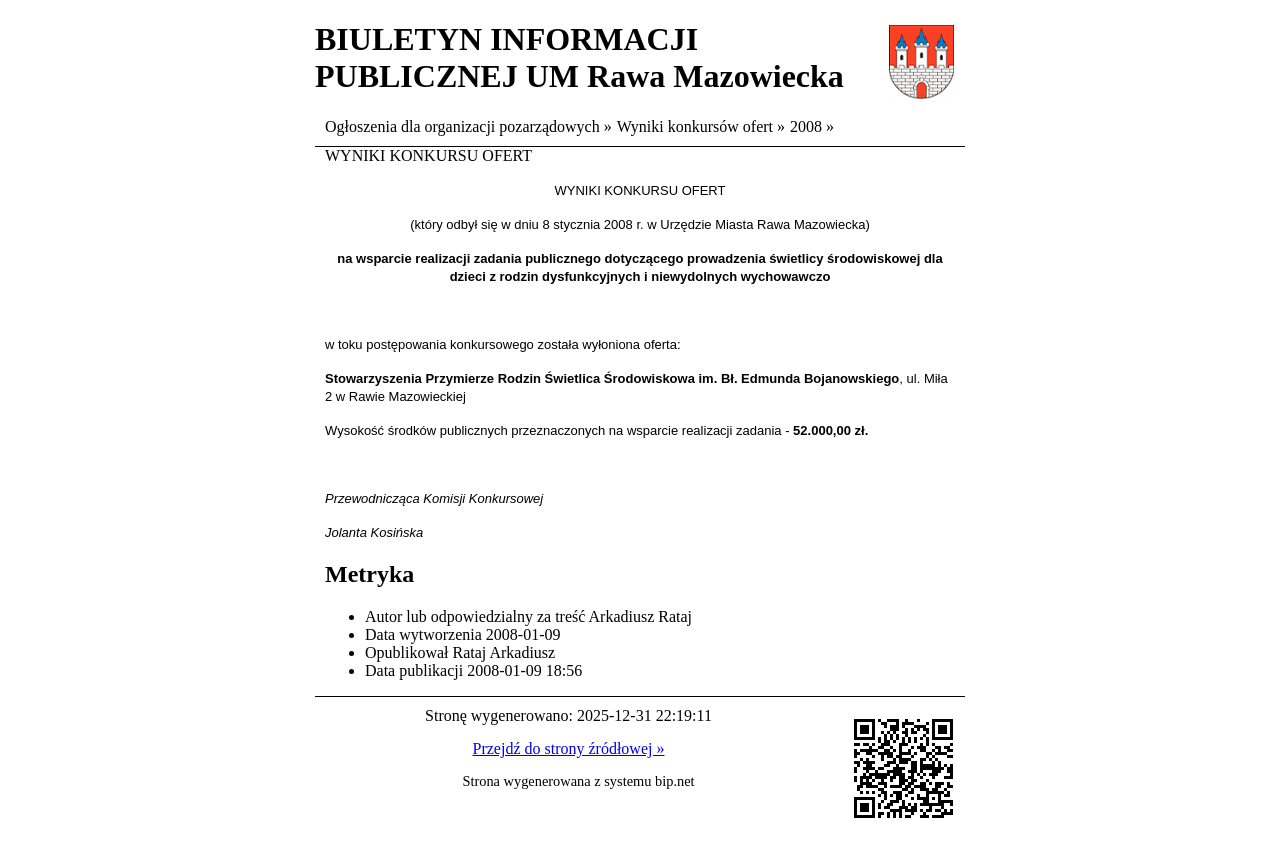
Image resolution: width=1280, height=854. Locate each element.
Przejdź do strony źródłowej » (569, 748)
